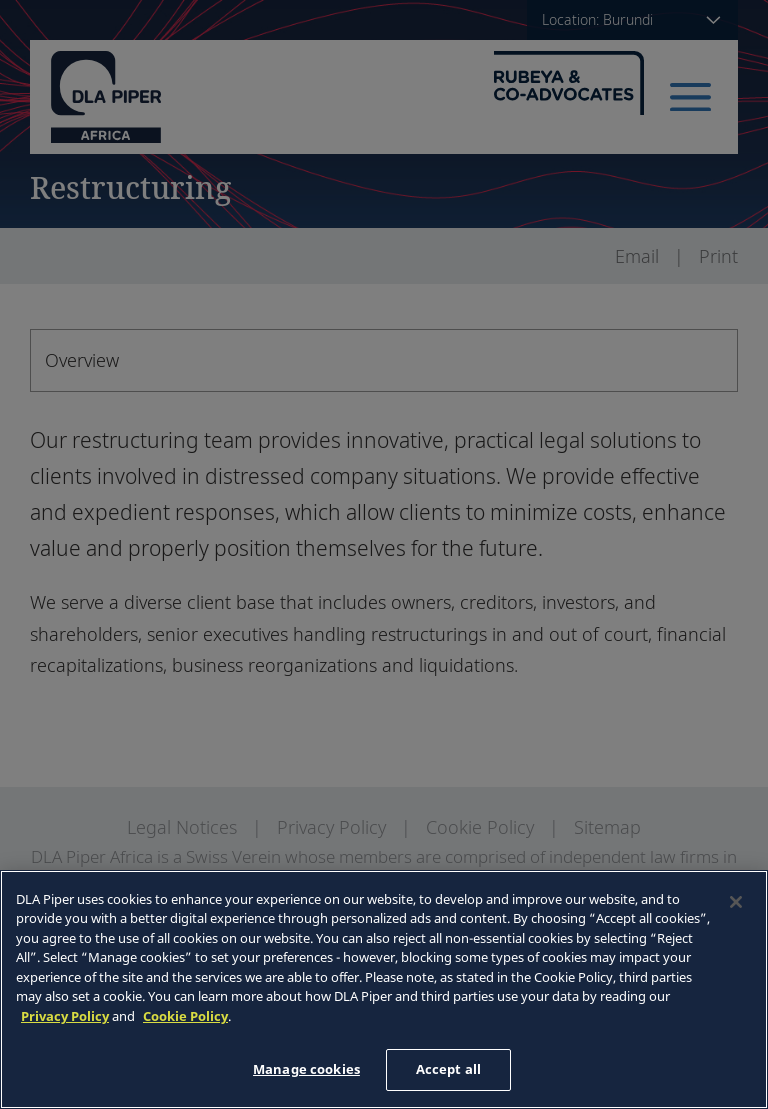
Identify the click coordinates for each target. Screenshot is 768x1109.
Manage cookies (306, 1069)
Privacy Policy (65, 1016)
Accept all (448, 1069)
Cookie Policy (185, 1016)
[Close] (736, 902)
